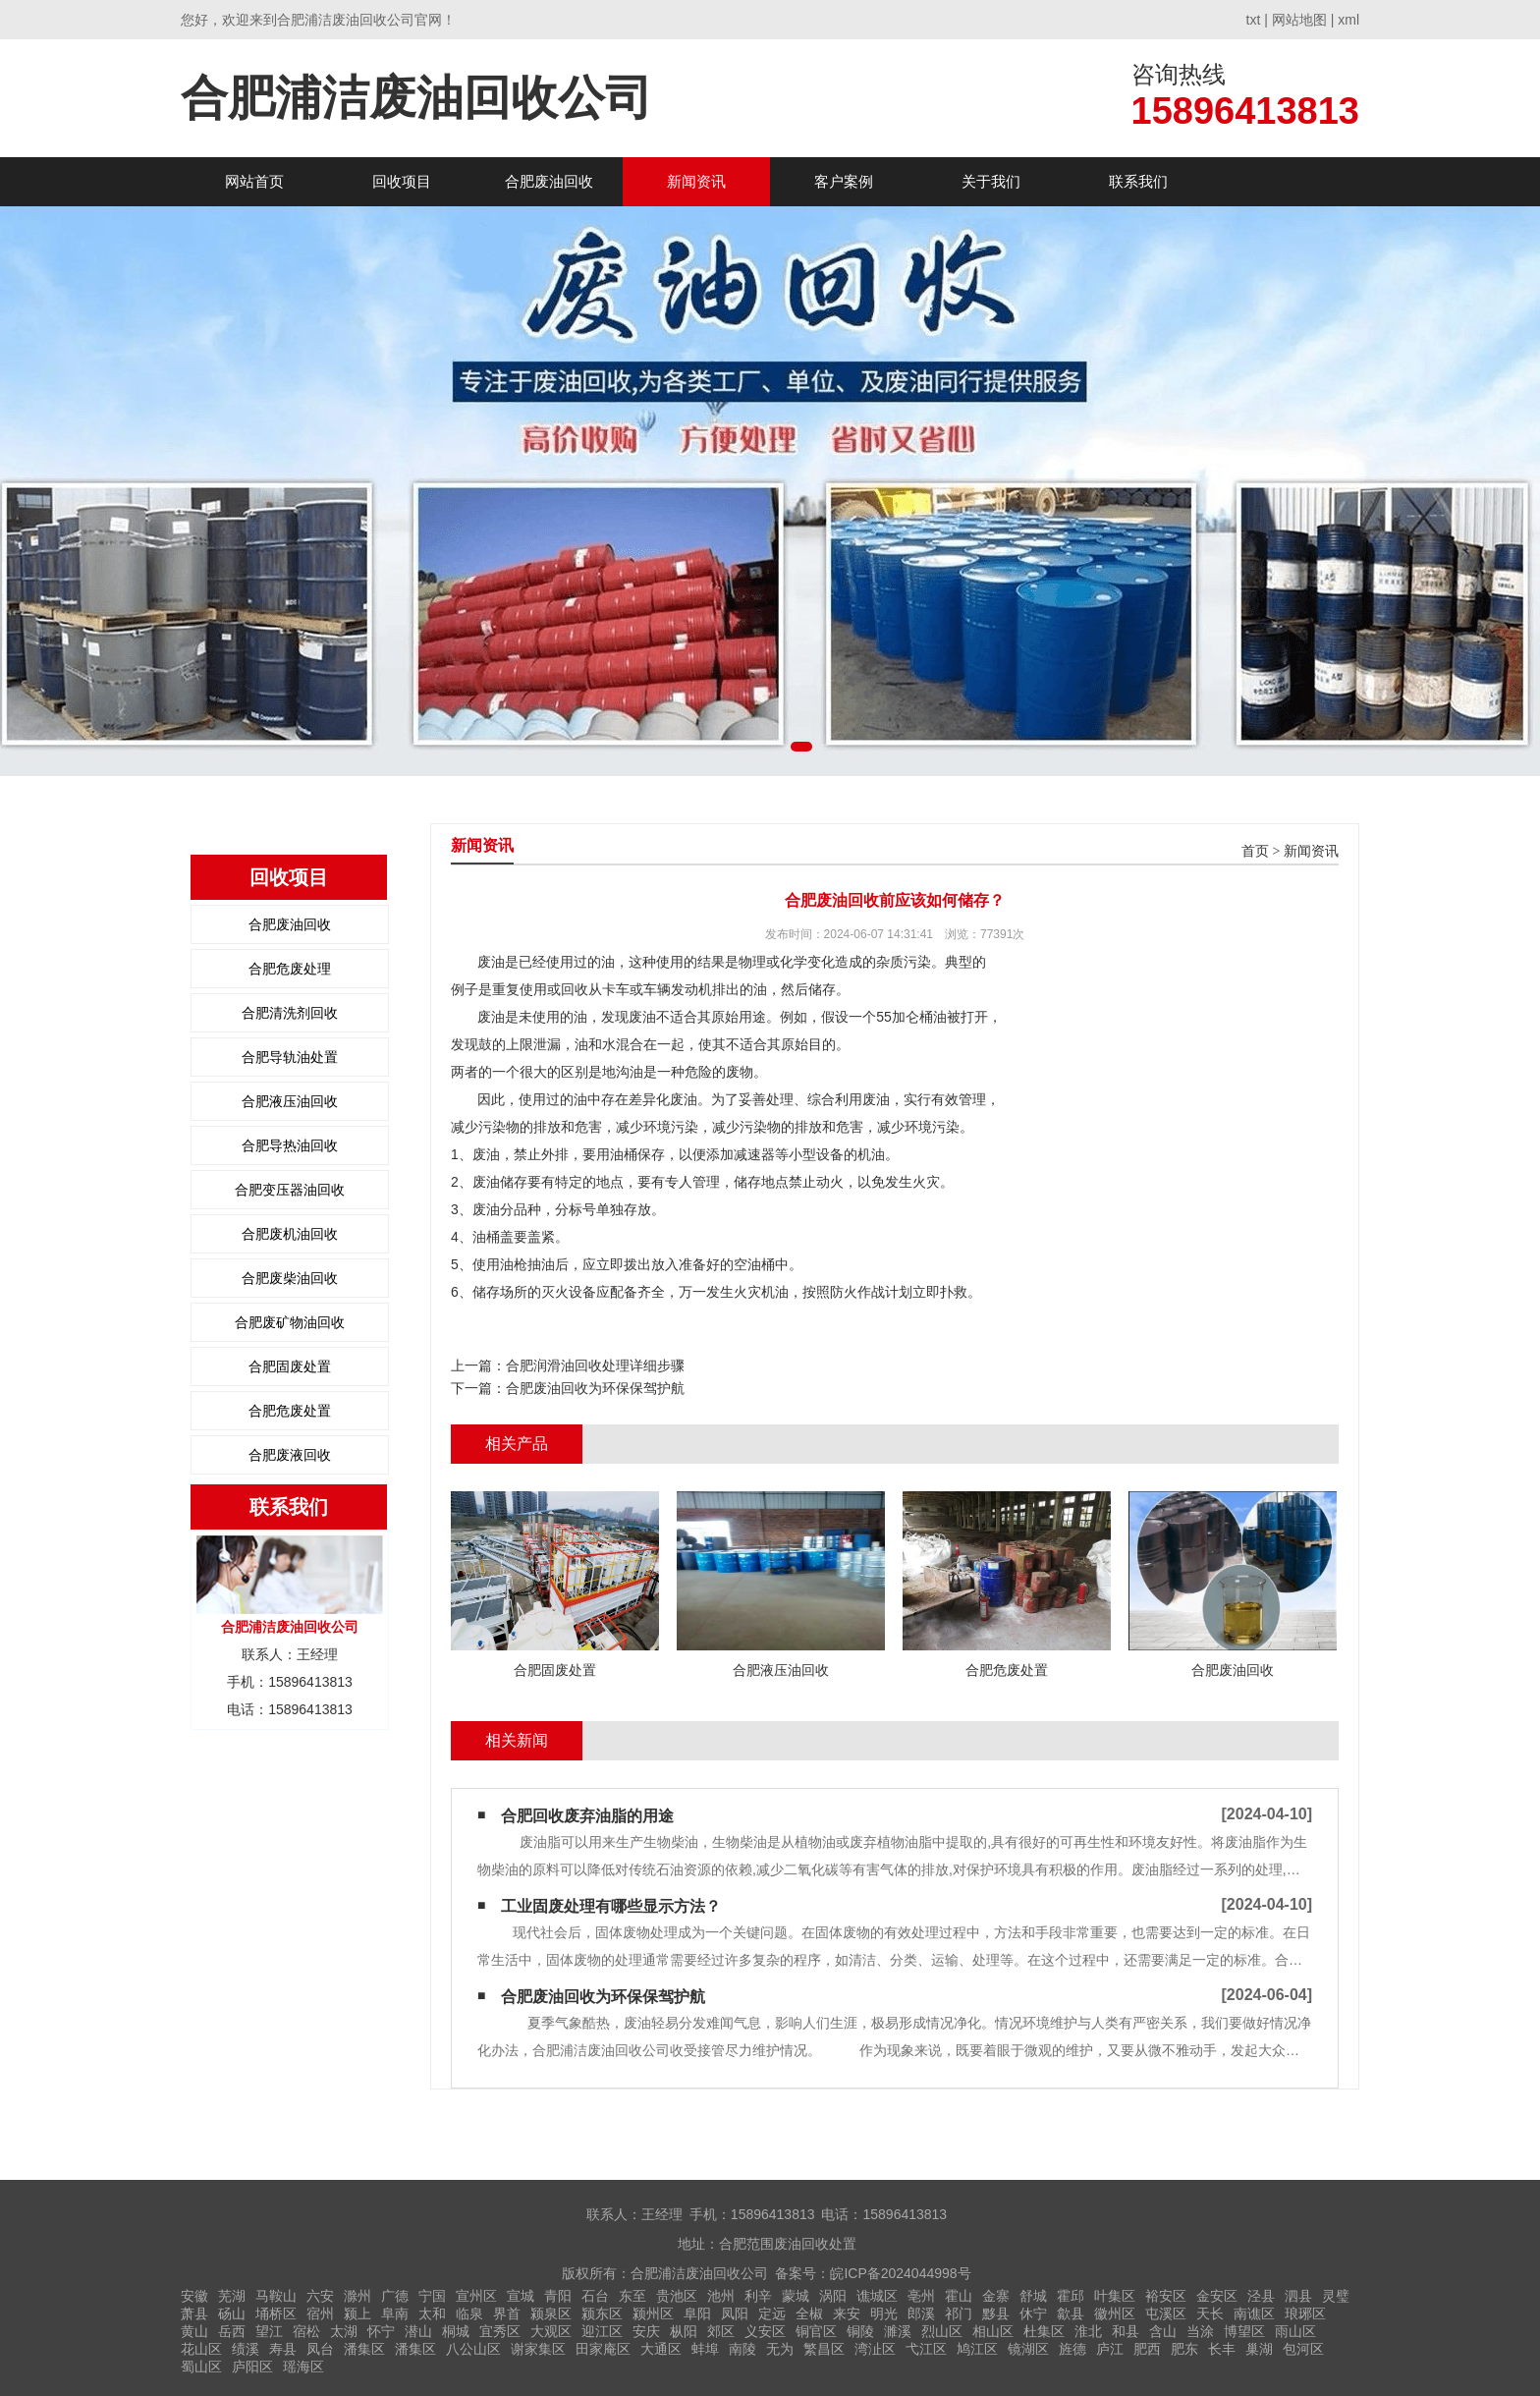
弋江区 (926, 2349)
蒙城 (795, 2296)
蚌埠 (705, 2349)
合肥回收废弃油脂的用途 (587, 1816)
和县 (1125, 2331)
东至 (632, 2296)
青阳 (558, 2296)
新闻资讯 (696, 181)
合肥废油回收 (549, 181)
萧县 (194, 2313)
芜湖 (232, 2296)
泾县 (1261, 2296)
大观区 (551, 2331)
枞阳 (683, 2331)
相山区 (993, 2331)
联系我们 (1138, 181)
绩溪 (245, 2349)
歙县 (1070, 2313)
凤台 (320, 2349)
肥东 (1184, 2349)
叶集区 (1114, 2296)
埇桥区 (276, 2313)
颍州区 (653, 2313)
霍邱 (1070, 2296)
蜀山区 (201, 2366)
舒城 (1033, 2296)
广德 (395, 2296)
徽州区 (1114, 2313)
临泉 (469, 2313)
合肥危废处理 (289, 968)
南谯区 (1254, 2313)
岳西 (232, 2331)
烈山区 (941, 2331)
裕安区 (1165, 2296)
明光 (884, 2313)
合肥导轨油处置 (290, 1057)
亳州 (921, 2296)
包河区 (1303, 2349)
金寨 (996, 2296)
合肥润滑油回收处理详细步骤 (595, 1365)
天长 (1210, 2313)
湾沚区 (875, 2349)
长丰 (1222, 2349)
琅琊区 (1305, 2313)
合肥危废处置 (289, 1411)
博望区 (1244, 2331)
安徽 (194, 2296)
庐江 (1110, 2349)
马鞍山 (276, 2296)
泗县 (1298, 2296)
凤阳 (734, 2313)
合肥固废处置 (289, 1366)
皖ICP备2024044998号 (900, 2273)
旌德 (1072, 2349)
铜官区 (816, 2331)
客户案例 (843, 181)
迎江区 (602, 2331)
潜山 (418, 2331)
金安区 (1217, 2296)
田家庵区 (603, 2349)
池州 (721, 2296)
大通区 (661, 2349)
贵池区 (676, 2296)
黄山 (194, 2331)
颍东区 (602, 2313)
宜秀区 (500, 2331)
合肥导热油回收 (290, 1145)
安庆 (646, 2331)
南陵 (742, 2349)
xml (1348, 20)
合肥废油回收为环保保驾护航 (595, 1388)
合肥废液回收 (289, 1455)
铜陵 (860, 2331)
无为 (780, 2349)
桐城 (455, 2331)
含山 (1163, 2331)
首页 (1255, 851)
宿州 (320, 2313)
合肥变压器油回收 (290, 1190)
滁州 (357, 2296)
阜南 (395, 2313)
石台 (595, 2296)
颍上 (357, 2313)
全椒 (809, 2313)
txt (1253, 20)
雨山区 (1295, 2331)
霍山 (958, 2296)
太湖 (344, 2331)
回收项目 (401, 181)
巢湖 (1259, 2349)
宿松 (306, 2331)
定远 (772, 2313)
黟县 (996, 2313)
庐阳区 (252, 2366)
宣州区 (476, 2296)
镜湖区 (1028, 2349)
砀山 (232, 2313)
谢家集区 (538, 2349)
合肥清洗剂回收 (290, 1013)
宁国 (432, 2296)
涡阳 (833, 2296)
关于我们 (991, 181)
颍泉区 (551, 2313)
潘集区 (364, 2349)
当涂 (1200, 2331)
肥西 (1147, 2349)
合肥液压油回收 (290, 1101)
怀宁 (381, 2331)
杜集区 (1044, 2331)
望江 (269, 2331)
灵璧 (1335, 2296)
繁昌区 (824, 2349)
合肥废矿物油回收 (290, 1322)
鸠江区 (977, 2349)
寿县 (283, 2349)
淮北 (1088, 2331)
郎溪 (921, 2313)
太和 (432, 2313)
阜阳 (697, 2313)
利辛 (758, 2296)
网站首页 (254, 181)
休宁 (1033, 2313)
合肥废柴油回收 (290, 1278)
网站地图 (1299, 20)
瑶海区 (303, 2366)
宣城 (520, 2296)
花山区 (201, 2349)
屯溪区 (1165, 2313)
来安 (846, 2313)
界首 (507, 2313)
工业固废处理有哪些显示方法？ (611, 1906)
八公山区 (473, 2349)
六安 (320, 2296)
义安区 (765, 2331)
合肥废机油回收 (290, 1234)
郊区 (721, 2331)
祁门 (958, 2313)
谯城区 (877, 2296)
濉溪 (897, 2331)
